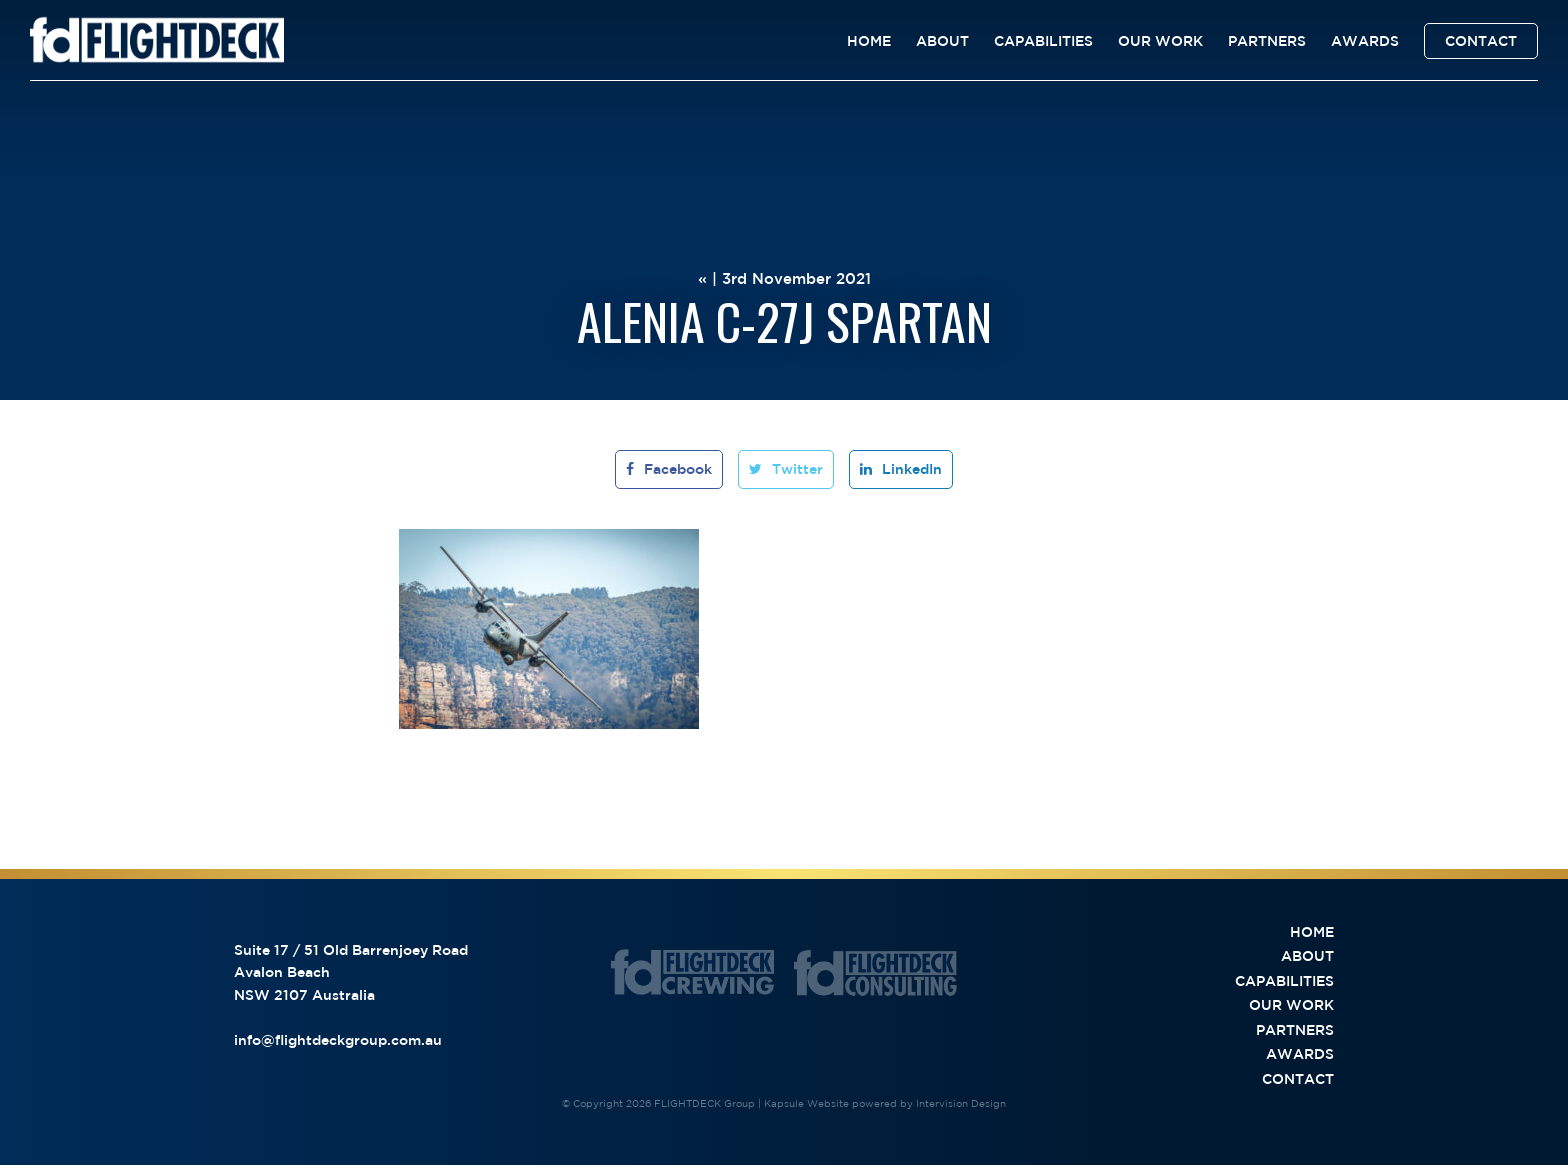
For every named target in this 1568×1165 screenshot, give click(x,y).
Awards (1365, 41)
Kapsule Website (806, 1103)
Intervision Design (961, 1103)
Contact (1481, 41)
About (942, 41)
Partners (1267, 41)
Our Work (1160, 41)
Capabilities (1043, 41)
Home (869, 41)
